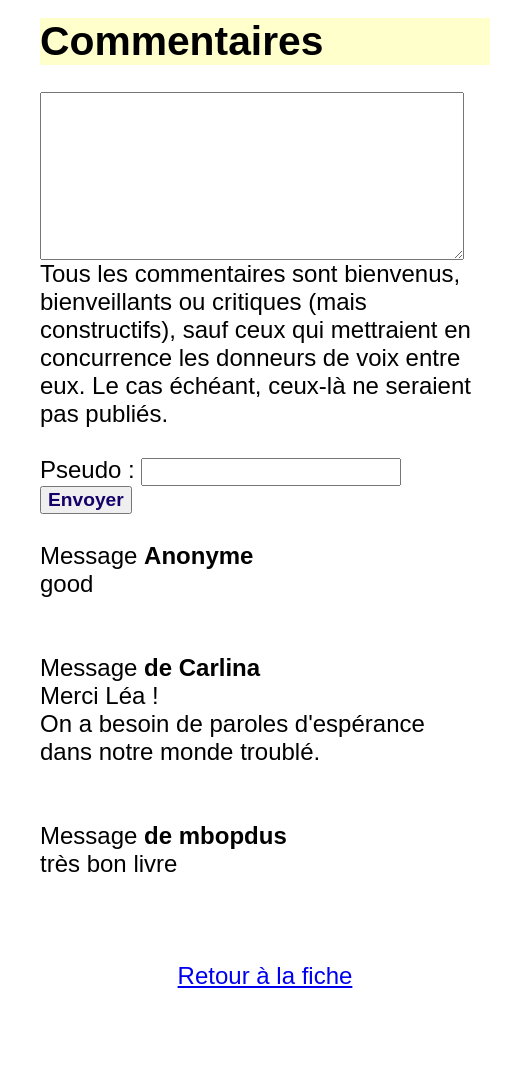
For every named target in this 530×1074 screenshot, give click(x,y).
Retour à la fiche (265, 1011)
